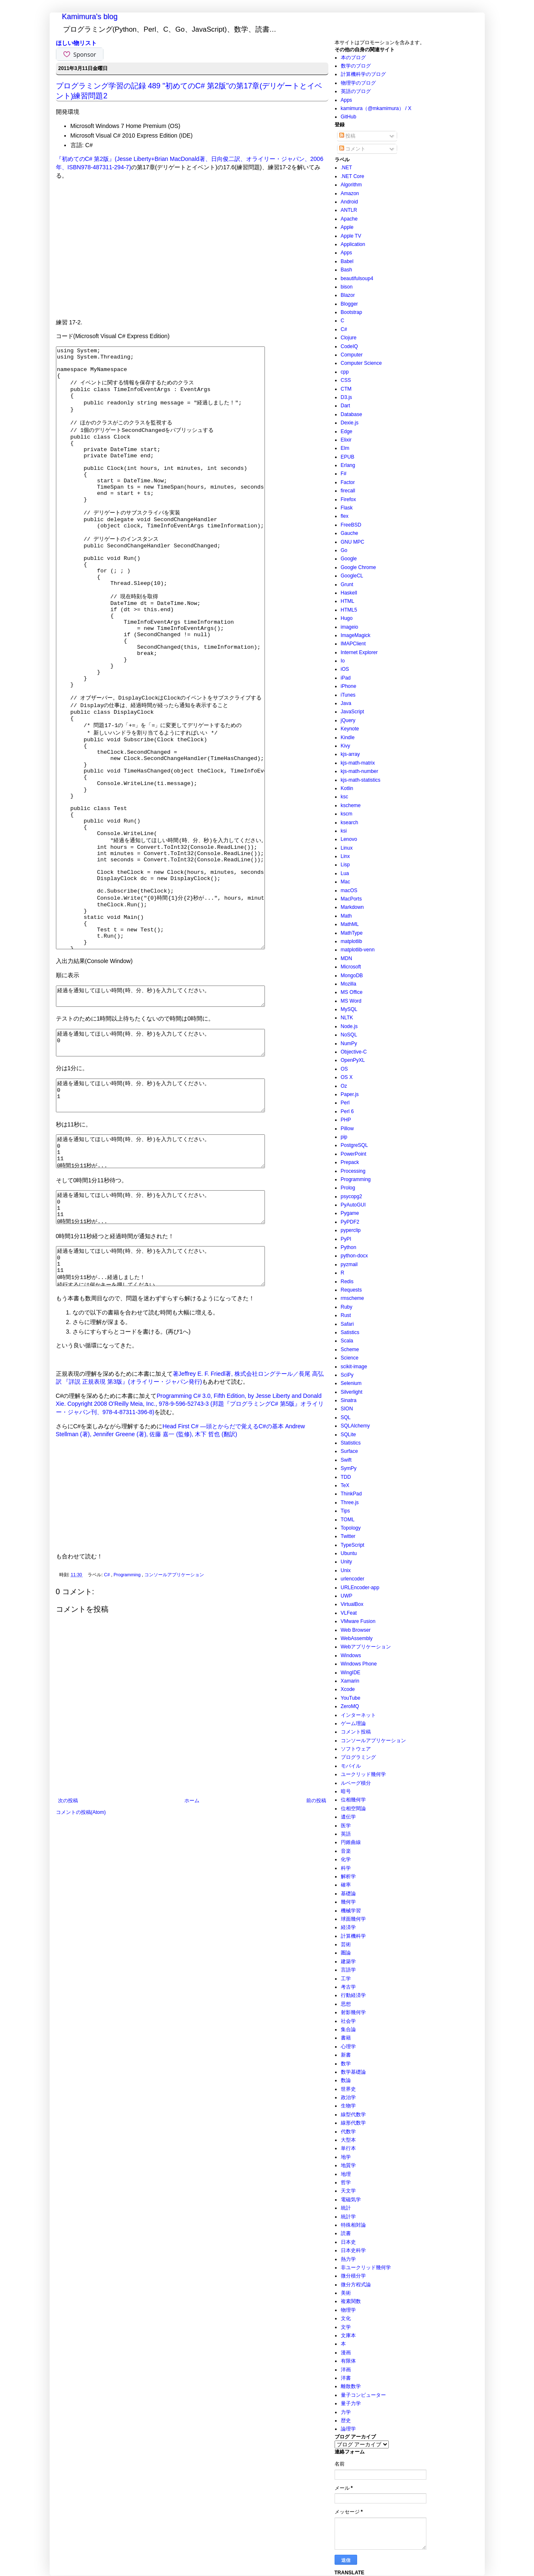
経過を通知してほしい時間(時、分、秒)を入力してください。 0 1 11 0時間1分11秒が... (173, 1289)
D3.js (346, 397)
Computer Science (361, 363)
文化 (346, 2318)
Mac (345, 882)
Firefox (348, 499)
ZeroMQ (350, 1706)
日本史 (348, 2242)
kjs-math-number (359, 771)
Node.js (349, 1026)
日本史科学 (353, 2250)
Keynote (350, 729)
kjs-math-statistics (360, 780)
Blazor (348, 295)
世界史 (348, 2089)
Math (346, 916)
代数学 (348, 2132)
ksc (344, 797)
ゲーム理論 (353, 1723)
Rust (346, 1315)
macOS (349, 890)
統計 (346, 2208)
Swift (346, 1460)
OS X (347, 1077)
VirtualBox (352, 1604)
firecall (348, 491)
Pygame (350, 1213)
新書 (346, 2055)
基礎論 (348, 1893)
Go (344, 550)
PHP (346, 1120)
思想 (346, 2004)
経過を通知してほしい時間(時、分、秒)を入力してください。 (173, 1118)
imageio (349, 627)
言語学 (348, 1970)
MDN (346, 958)
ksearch (349, 822)
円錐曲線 (351, 1842)
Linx (345, 856)
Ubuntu (349, 1553)
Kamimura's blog (90, 17)
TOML (348, 1520)
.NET (346, 168)
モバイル (351, 1766)
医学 (346, 1826)
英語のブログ (356, 91)
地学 (346, 2157)
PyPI (346, 1239)
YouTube (350, 1698)
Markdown (352, 907)
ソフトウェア (356, 1749)
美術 (346, 2293)
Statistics (351, 1443)
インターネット (358, 1715)
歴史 (346, 2420)
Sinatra (349, 1400)
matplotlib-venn (358, 950)
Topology (351, 1528)
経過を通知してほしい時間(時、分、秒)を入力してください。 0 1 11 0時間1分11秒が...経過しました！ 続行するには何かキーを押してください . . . (173, 1417)
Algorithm (351, 185)
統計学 (348, 2217)
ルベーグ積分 (356, 1783)
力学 (346, 2412)
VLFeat (349, 1613)
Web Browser (356, 1630)
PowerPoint (353, 1154)
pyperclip (351, 1230)
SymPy (349, 1468)
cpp (345, 372)
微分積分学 (353, 2276)
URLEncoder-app (360, 1587)
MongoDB (352, 975)
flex (345, 516)
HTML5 (349, 610)
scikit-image (354, 1367)
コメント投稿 (356, 1732)
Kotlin (347, 788)
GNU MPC (353, 542)
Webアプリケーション (366, 1647)
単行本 (348, 2148)
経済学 (348, 1927)
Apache (349, 219)
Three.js (350, 1502)
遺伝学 (348, 1817)
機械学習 (351, 1911)
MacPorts (351, 899)
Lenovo (349, 839)
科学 (346, 1868)
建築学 (348, 1961)
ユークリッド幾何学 (363, 1774)
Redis (347, 1281)
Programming (127, 1729)
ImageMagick (355, 635)
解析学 (348, 1876)
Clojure (349, 338)
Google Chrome (358, 567)
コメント (352, 149)
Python (348, 1247)
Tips (345, 1511)
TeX (345, 1485)
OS (344, 1069)
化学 (346, 1859)
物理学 (348, 2310)
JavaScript (352, 712)
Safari (347, 1324)
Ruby (347, 1307)
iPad (346, 678)
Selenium (351, 1383)
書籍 (346, 2038)
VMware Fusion (358, 1621)
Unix (346, 1570)
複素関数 (351, 2301)
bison (347, 287)
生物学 (348, 2106)
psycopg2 (351, 1196)
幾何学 (348, 1902)
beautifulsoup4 (357, 278)
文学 (346, 2327)
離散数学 (351, 2386)
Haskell (349, 593)
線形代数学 (353, 2123)
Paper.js (350, 1094)
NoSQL (349, 1035)
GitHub (348, 117)
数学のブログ (356, 66)
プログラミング (358, 1757)
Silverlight (352, 1392)
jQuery (348, 720)
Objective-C (354, 1052)
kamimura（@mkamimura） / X (376, 108)
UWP (347, 1596)
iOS (345, 669)
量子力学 (351, 2403)
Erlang (348, 465)
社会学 (348, 2021)
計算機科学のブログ (363, 74)
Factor (348, 482)
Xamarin (350, 1681)
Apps (346, 100)
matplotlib (351, 941)
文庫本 (348, 2335)
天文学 (348, 2191)
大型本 (348, 2140)
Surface (349, 1451)
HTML (348, 601)
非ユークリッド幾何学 (366, 2267)
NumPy (349, 1043)
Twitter (348, 1536)
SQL (346, 1417)
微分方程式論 (356, 2285)
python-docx (354, 1256)
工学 (346, 1979)
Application (353, 244)
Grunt (347, 584)
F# (344, 474)
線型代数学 (353, 2114)
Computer (352, 355)
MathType (352, 933)
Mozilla (348, 984)
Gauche (349, 533)
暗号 (346, 1791)
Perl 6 (347, 1111)
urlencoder (353, 1579)
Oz (344, 1086)
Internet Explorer (359, 652)
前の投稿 (316, 1956)
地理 (346, 2174)
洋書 (346, 2378)
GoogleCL (352, 576)
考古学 (348, 1987)
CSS (346, 380)
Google (349, 559)
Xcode (348, 1689)
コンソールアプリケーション (174, 1729)
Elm (345, 448)
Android (349, 202)
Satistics (350, 1332)
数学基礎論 (353, 2072)
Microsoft (351, 967)
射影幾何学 (353, 2012)
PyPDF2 (350, 1222)
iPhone (348, 686)
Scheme (350, 1349)
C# (107, 1729)
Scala (347, 1341)
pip (344, 1137)
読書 (346, 2233)
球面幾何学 (353, 1919)
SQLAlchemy (355, 1426)
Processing (353, 1171)
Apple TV (351, 236)
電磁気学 (351, 2199)
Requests (351, 1290)
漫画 (346, 2352)
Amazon (350, 193)
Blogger (349, 304)
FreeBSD (351, 525)
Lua (345, 873)
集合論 (348, 2029)
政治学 (348, 2097)
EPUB (348, 457)
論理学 (348, 2429)
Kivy (345, 746)
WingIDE (350, 1673)
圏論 (346, 1953)
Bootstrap (351, 312)
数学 (346, 2064)
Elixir (346, 440)
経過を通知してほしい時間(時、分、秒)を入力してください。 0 (173, 1169)
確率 (346, 1885)
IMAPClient (353, 644)
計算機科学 (353, 1936)
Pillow (347, 1128)
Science (350, 1358)
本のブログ (353, 57)
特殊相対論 (353, 2225)
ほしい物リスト (76, 43)
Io (343, 661)
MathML (350, 924)
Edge (347, 431)
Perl (345, 1103)
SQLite (348, 1434)
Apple (347, 227)
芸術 (346, 1944)
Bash (346, 270)
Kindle (348, 737)
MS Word (351, 1001)
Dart (345, 406)
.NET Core (352, 176)
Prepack (350, 1162)
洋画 (346, 2370)
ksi (344, 831)
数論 (346, 2080)
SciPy (347, 1375)
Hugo (347, 618)
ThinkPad (351, 1494)
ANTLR (349, 210)
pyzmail (349, 1264)
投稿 (347, 136)
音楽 (346, 1851)
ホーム (191, 1956)
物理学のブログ (358, 83)
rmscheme (352, 1298)
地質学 (348, 2165)
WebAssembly (357, 1638)
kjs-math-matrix (358, 763)
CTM (346, 389)
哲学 (346, 2182)
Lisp (345, 865)
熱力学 (348, 2259)
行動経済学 (353, 1995)
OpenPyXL (353, 1060)
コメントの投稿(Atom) (81, 1967)
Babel (347, 261)
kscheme (351, 805)
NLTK (347, 1018)
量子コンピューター (363, 2395)
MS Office (352, 992)
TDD (346, 1477)
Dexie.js (350, 423)
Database (351, 414)
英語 (346, 1834)
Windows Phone (359, 1664)
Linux (347, 848)
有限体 (348, 2361)
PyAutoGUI (353, 1205)
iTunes (348, 695)
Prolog (348, 1188)
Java (346, 703)
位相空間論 (353, 1808)
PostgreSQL (354, 1145)
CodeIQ (349, 346)
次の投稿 (68, 1956)
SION (347, 1409)
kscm (347, 814)
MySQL (349, 1009)
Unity (346, 1562)
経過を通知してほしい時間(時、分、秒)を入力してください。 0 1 (173, 1227)
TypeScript (353, 1545)
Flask (347, 508)
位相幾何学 (353, 1800)
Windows (351, 1655)
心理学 (348, 2046)
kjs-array (350, 754)
